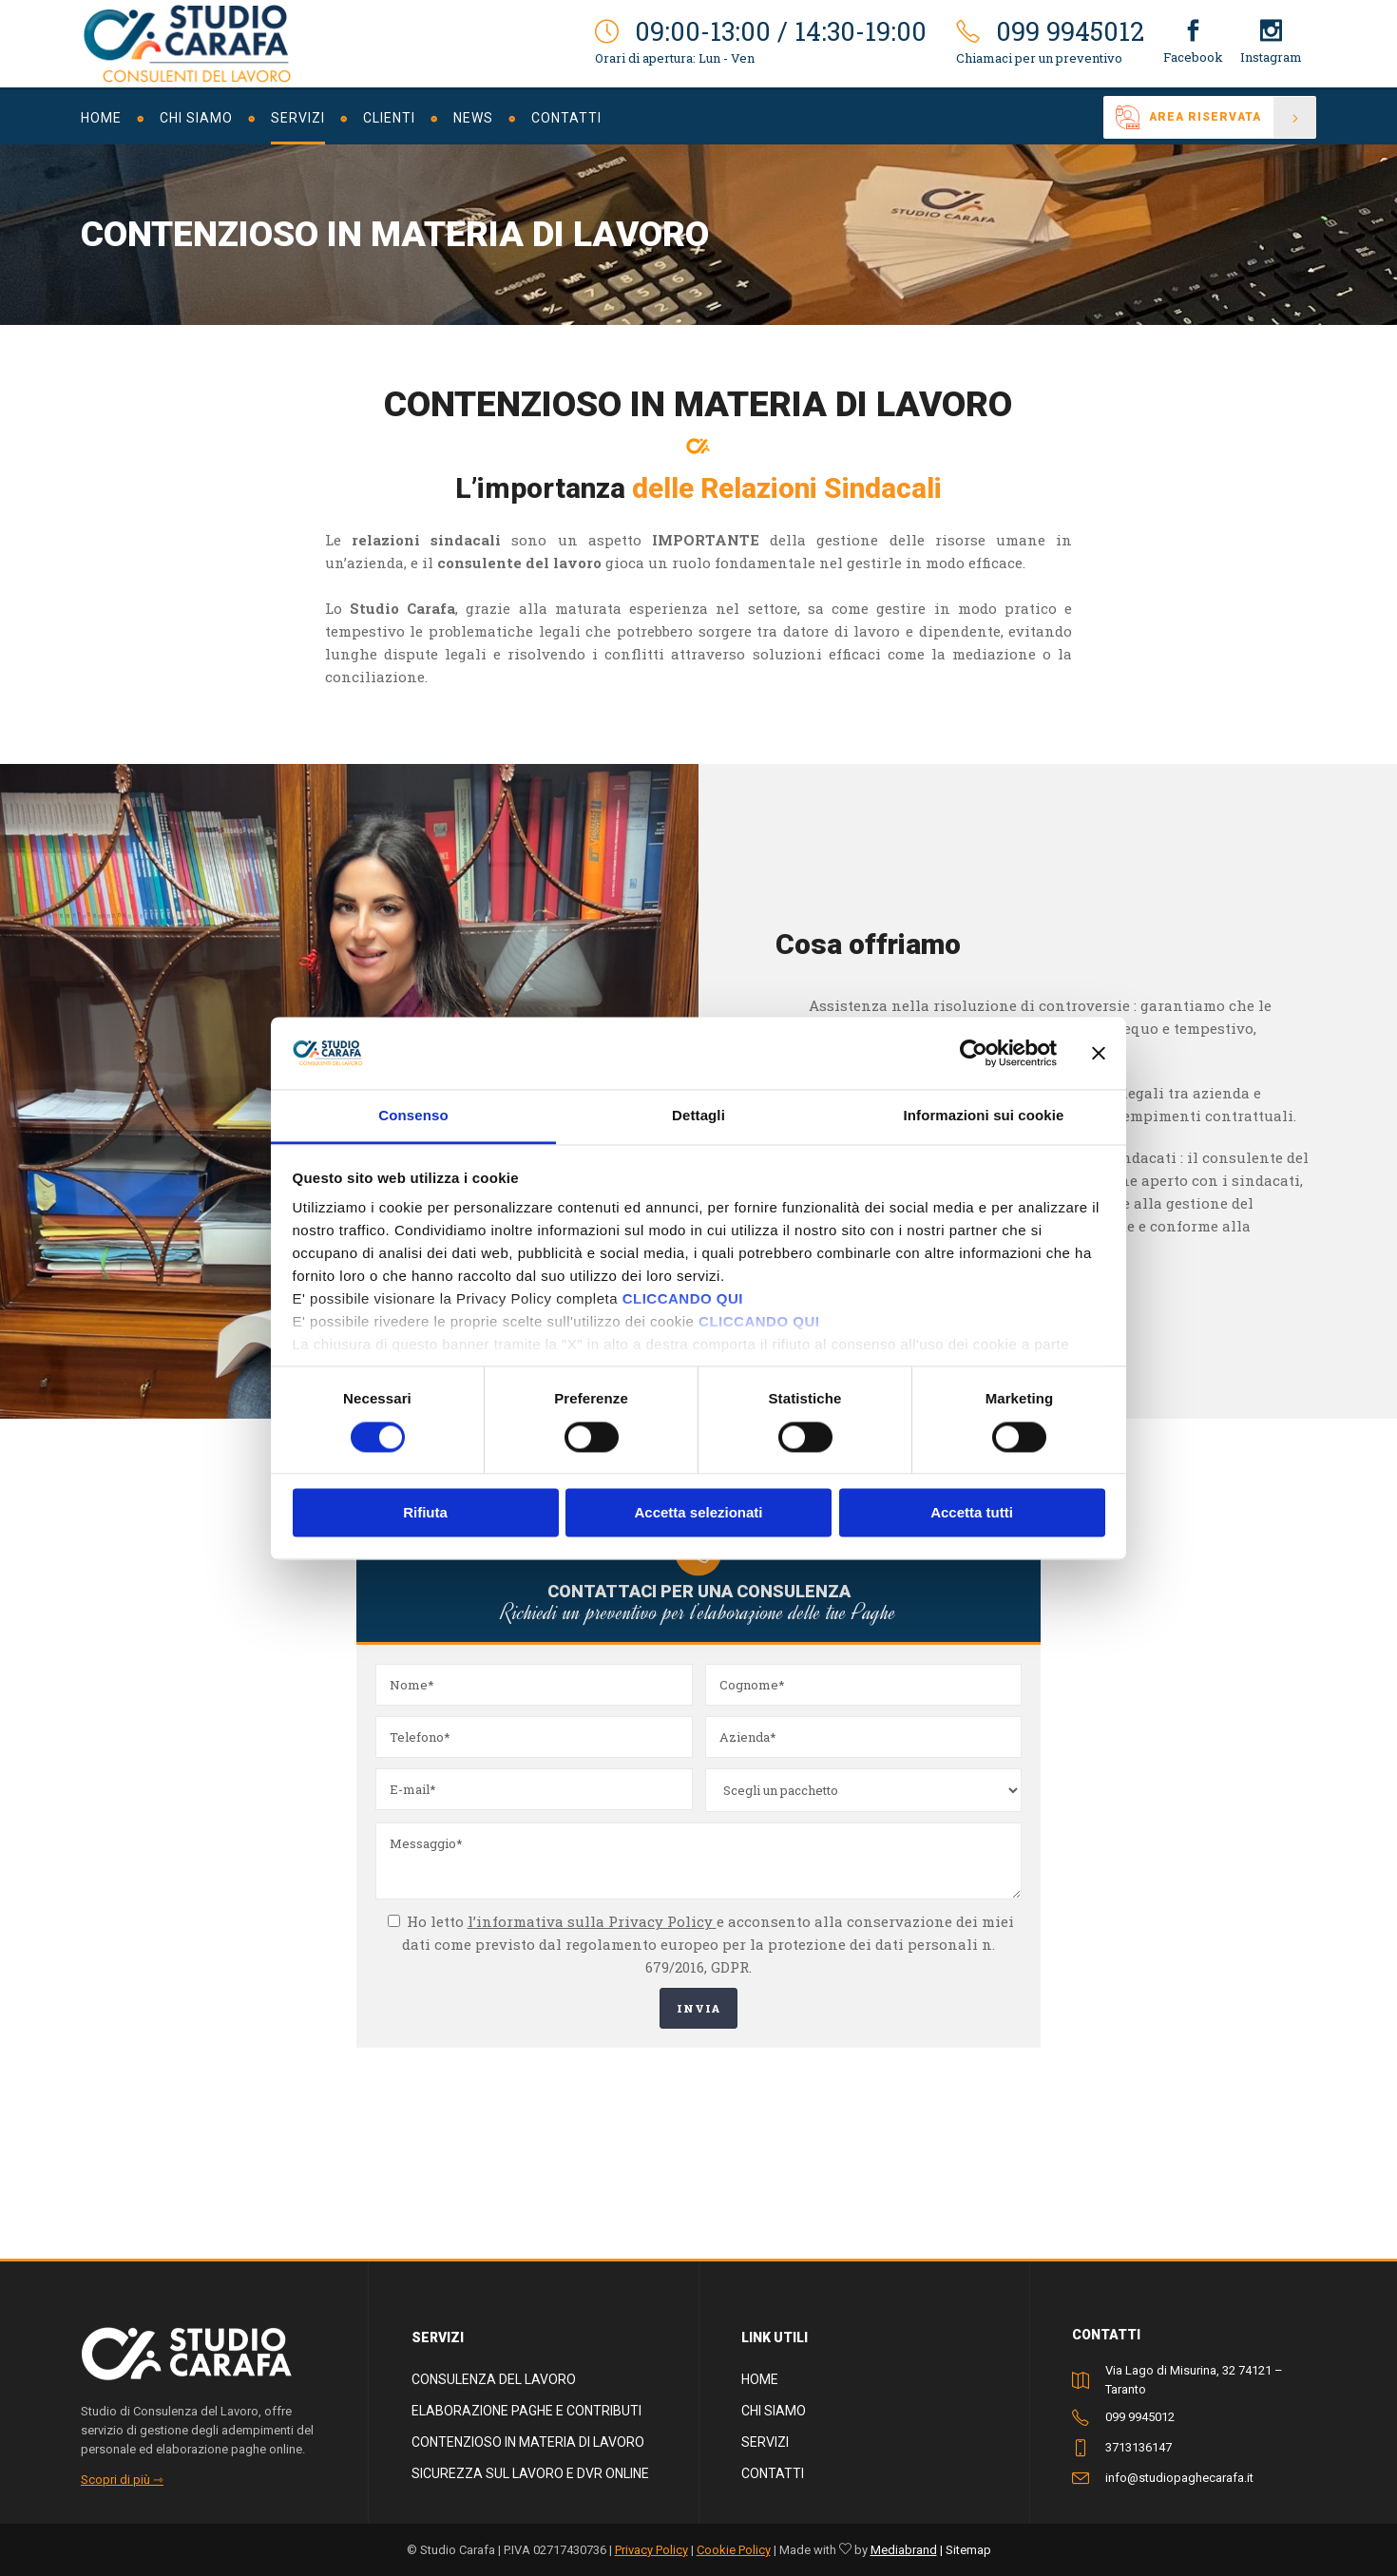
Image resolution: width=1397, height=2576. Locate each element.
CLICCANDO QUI (682, 1299)
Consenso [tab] (413, 1116)
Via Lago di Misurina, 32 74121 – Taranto (1194, 2379)
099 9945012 (1140, 2417)
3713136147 (1138, 2447)
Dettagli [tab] (698, 1116)
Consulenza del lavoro (493, 2379)
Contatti (772, 2473)
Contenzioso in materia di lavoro (527, 2442)
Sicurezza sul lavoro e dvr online (530, 2473)
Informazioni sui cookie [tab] (984, 1116)
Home (759, 2379)
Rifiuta (425, 1513)
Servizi (765, 2442)
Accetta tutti (971, 1513)
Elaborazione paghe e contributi (526, 2410)
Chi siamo (773, 2410)
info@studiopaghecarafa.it (1179, 2478)
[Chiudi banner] (1098, 1052)
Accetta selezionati (698, 1513)
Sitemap (968, 2550)
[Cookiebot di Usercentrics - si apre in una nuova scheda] (973, 1053)
